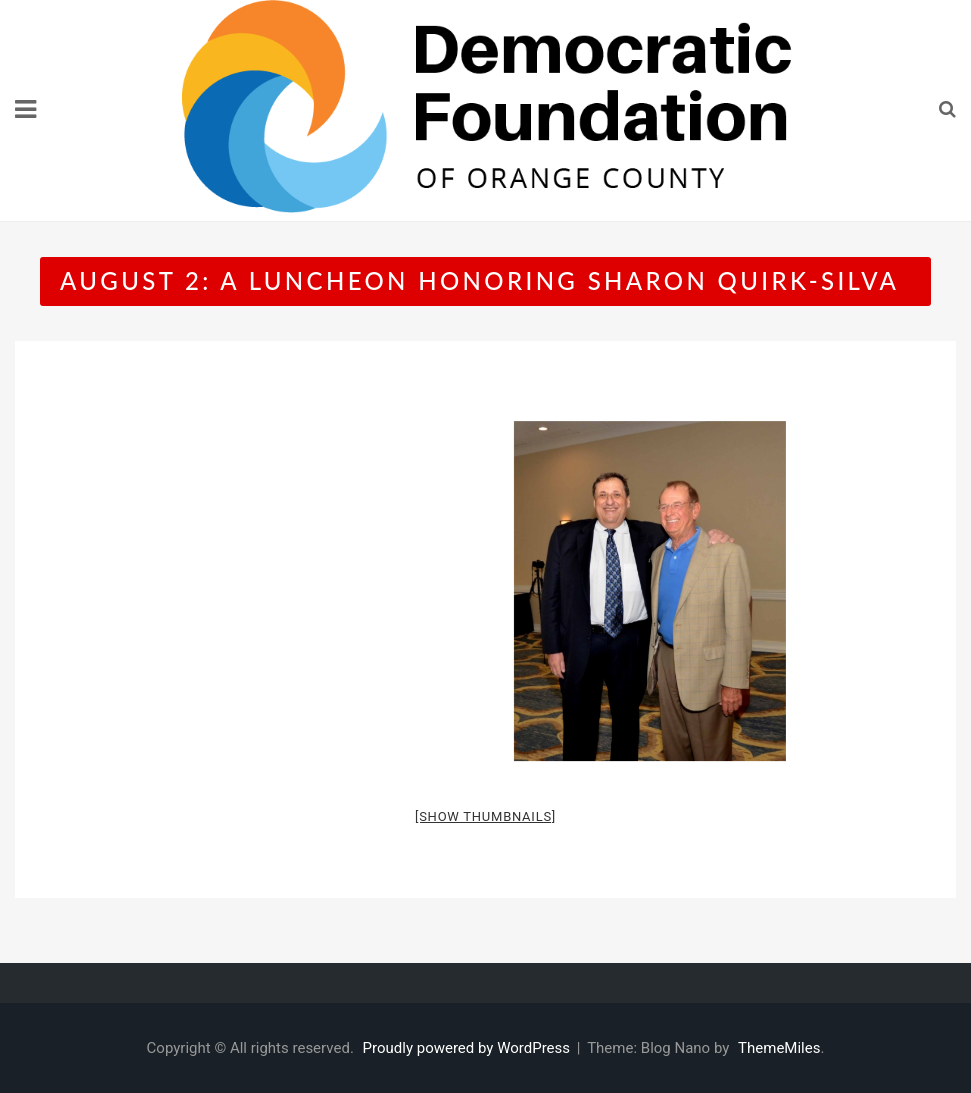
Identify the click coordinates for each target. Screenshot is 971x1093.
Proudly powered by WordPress (468, 1048)
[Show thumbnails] (485, 816)
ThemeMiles (779, 1048)
